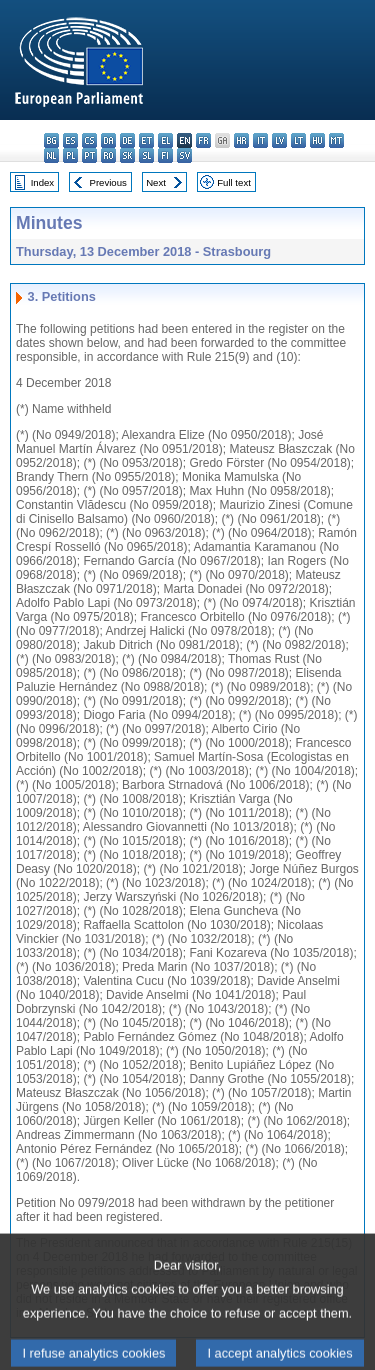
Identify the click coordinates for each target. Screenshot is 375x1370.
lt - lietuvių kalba (298, 140)
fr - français (203, 140)
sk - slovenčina (127, 155)
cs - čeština (89, 140)
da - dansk (108, 140)
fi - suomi (165, 155)
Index (42, 182)
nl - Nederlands (51, 155)
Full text (234, 182)
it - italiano (260, 140)
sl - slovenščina (146, 155)
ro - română (108, 155)
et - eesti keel (146, 140)
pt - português (89, 155)
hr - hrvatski (241, 140)
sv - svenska (184, 155)
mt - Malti (336, 140)
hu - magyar (317, 140)
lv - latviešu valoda (279, 140)
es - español (70, 140)
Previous (108, 182)
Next (156, 182)
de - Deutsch (127, 140)
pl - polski (70, 155)
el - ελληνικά (165, 140)
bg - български (51, 140)
